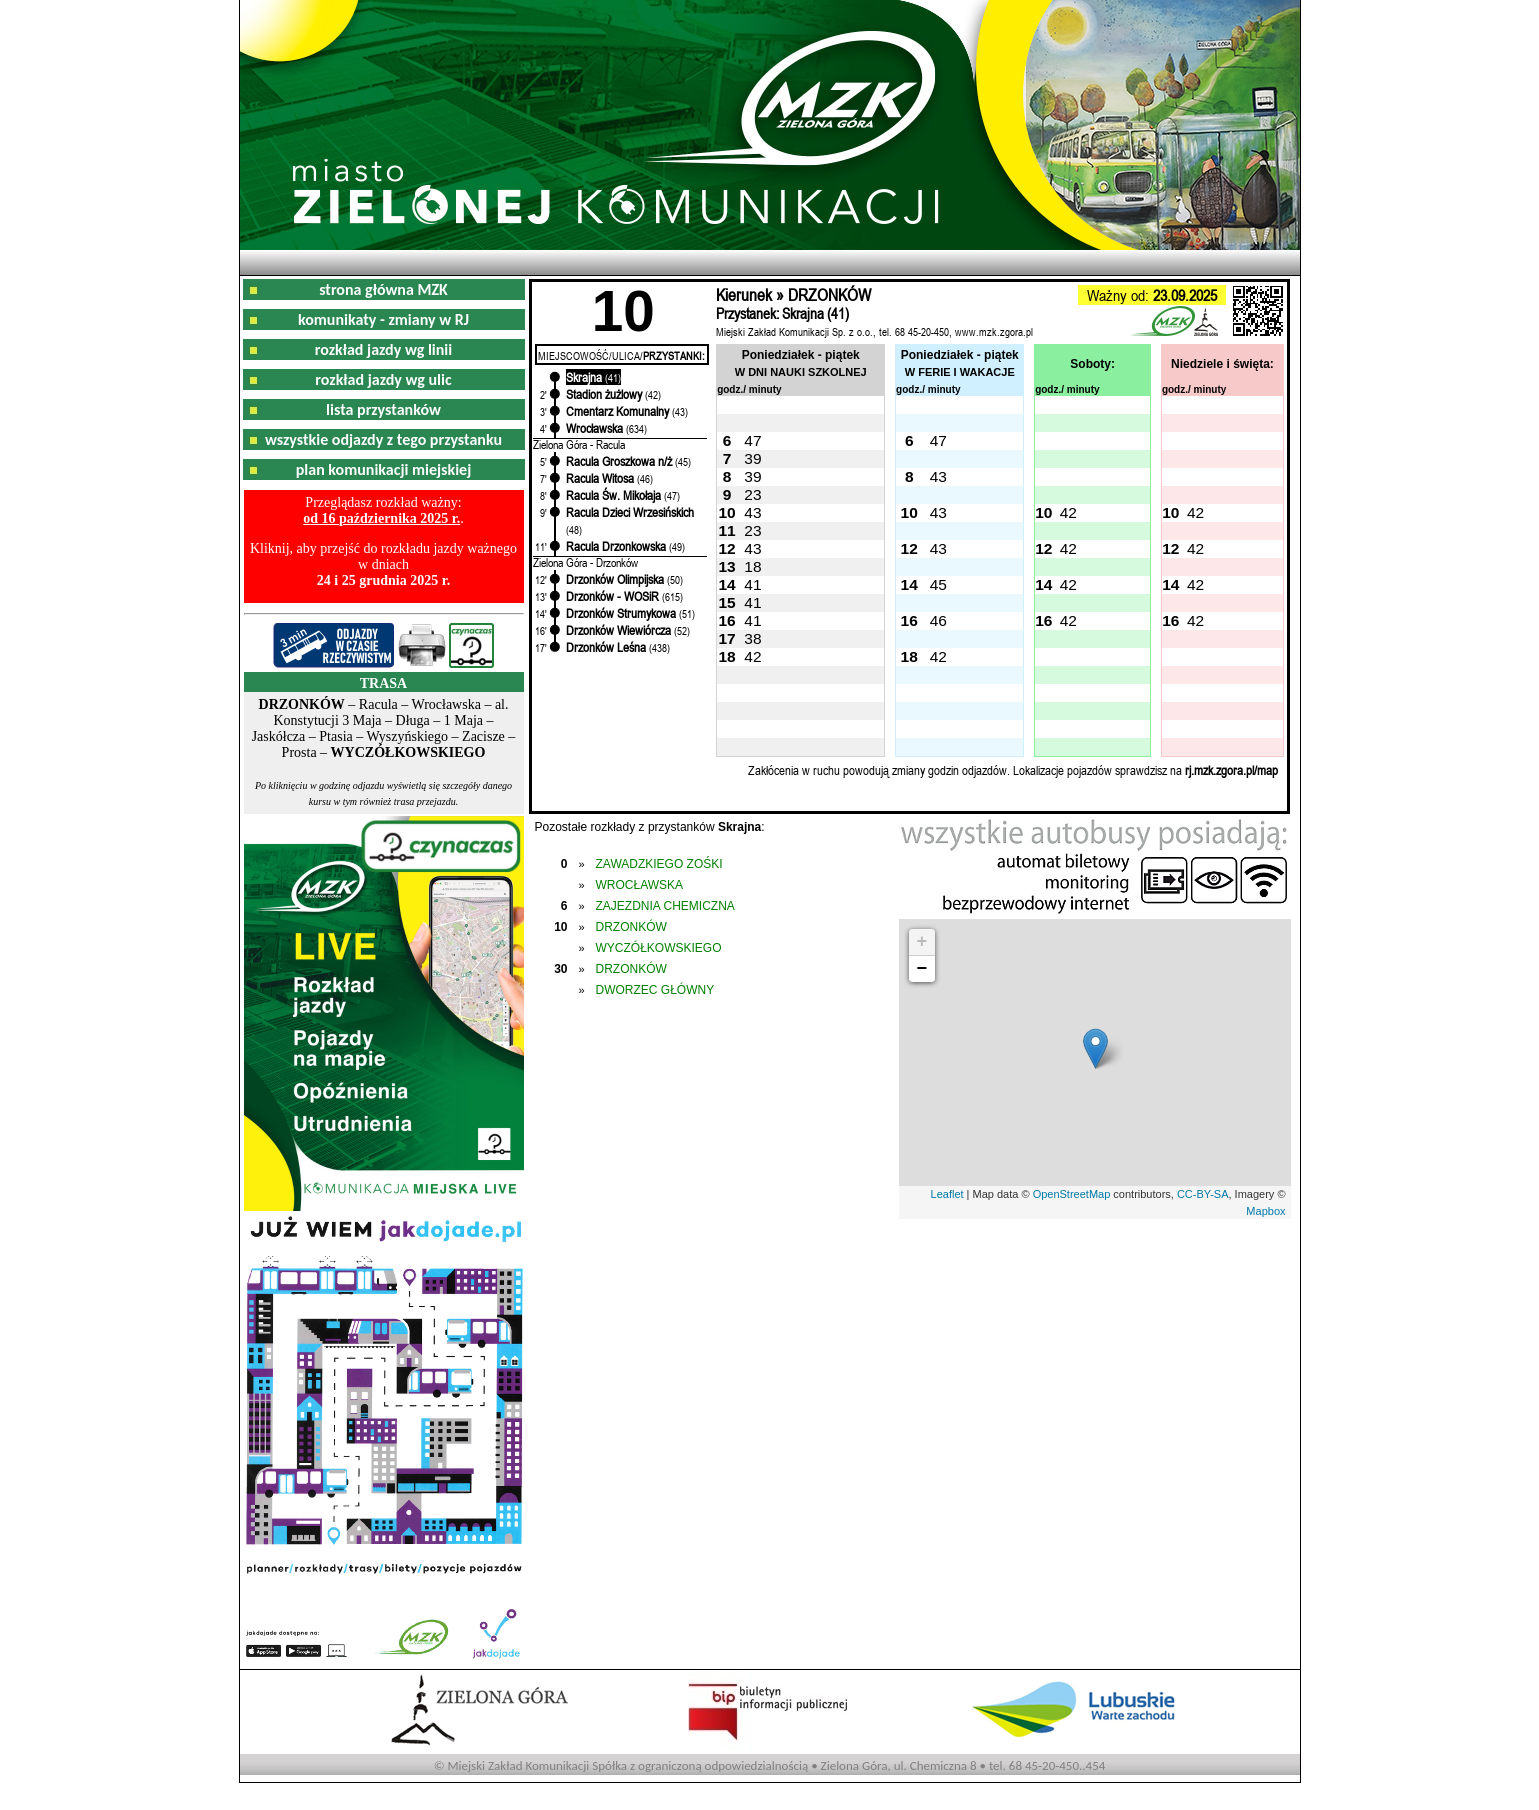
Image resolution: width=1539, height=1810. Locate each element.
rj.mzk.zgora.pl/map (1231, 770)
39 (752, 458)
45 (938, 584)
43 (938, 476)
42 (1068, 512)
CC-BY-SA (1203, 1194)
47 (752, 440)
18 (752, 566)
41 (752, 584)
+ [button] (922, 942)
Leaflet (947, 1194)
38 (752, 638)
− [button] (922, 969)
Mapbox (1265, 1211)
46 (938, 620)
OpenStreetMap (1072, 1194)
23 (752, 494)
